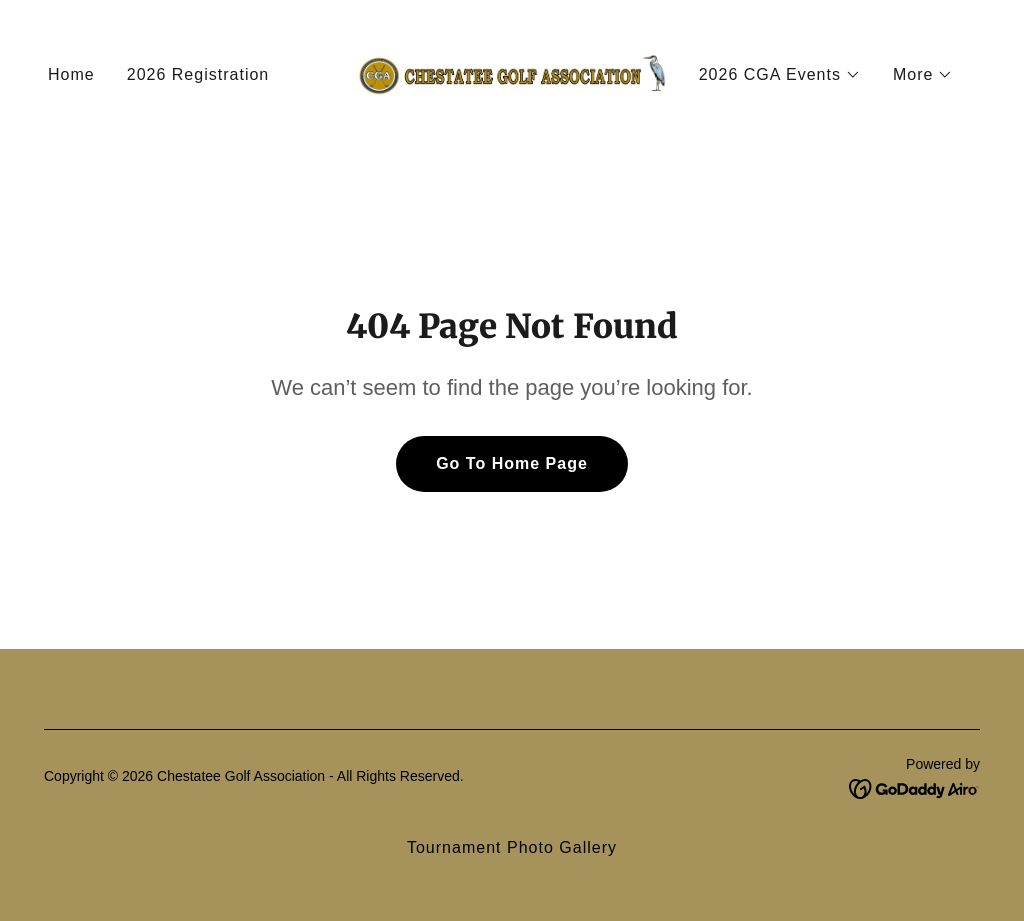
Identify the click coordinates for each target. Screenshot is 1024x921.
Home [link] (71, 74)
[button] (780, 75)
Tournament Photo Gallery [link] (512, 847)
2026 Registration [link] (198, 74)
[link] (511, 73)
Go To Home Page (512, 463)
